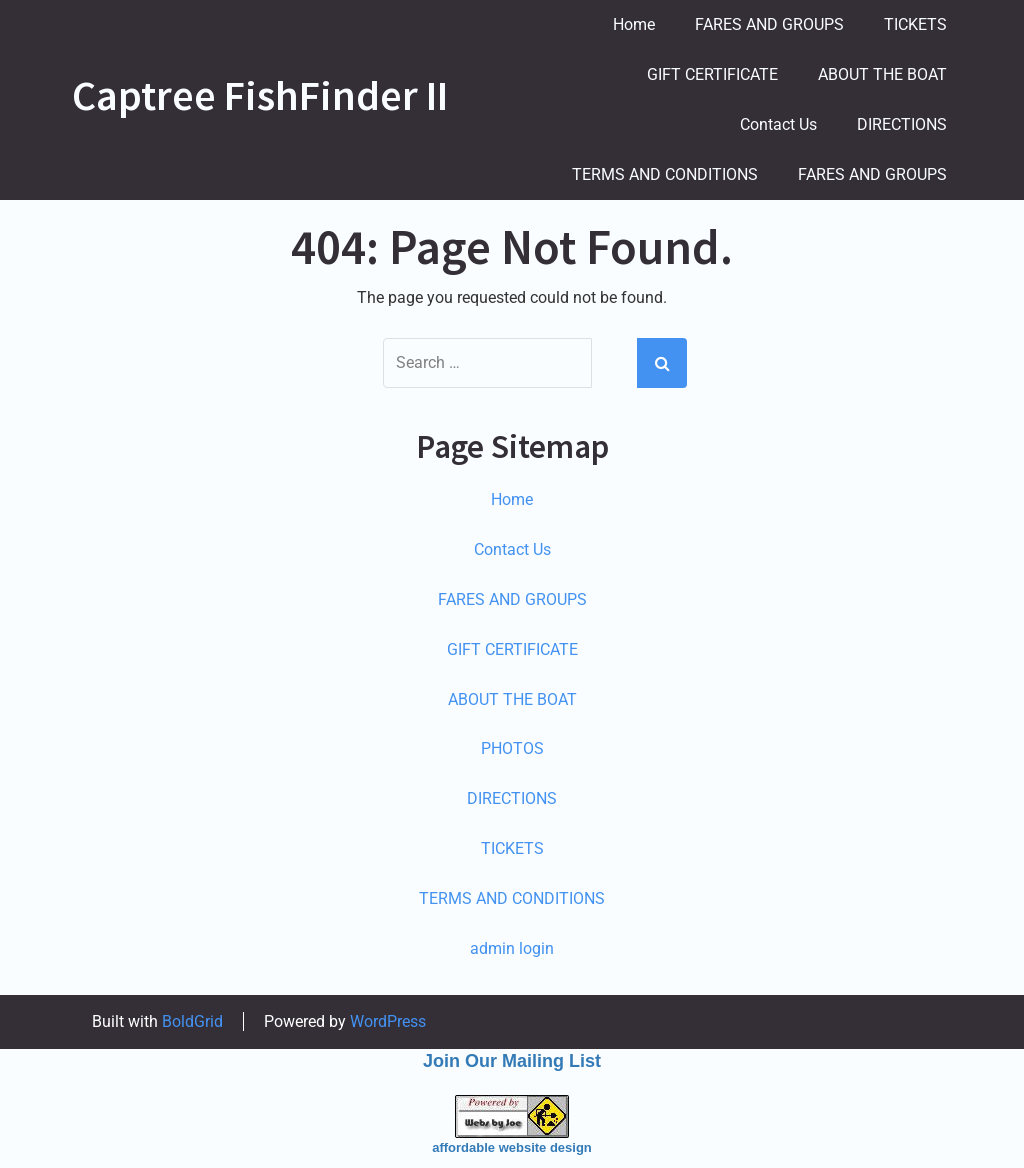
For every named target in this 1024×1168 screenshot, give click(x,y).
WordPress (388, 1021)
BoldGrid (192, 1021)
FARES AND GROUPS (769, 24)
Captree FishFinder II (260, 95)
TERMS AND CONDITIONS (665, 174)
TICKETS (915, 24)
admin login (512, 948)
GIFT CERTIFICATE (712, 74)
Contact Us (778, 124)
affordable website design (512, 1147)
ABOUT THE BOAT (882, 74)
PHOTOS (512, 748)
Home (634, 24)
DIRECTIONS (902, 124)
